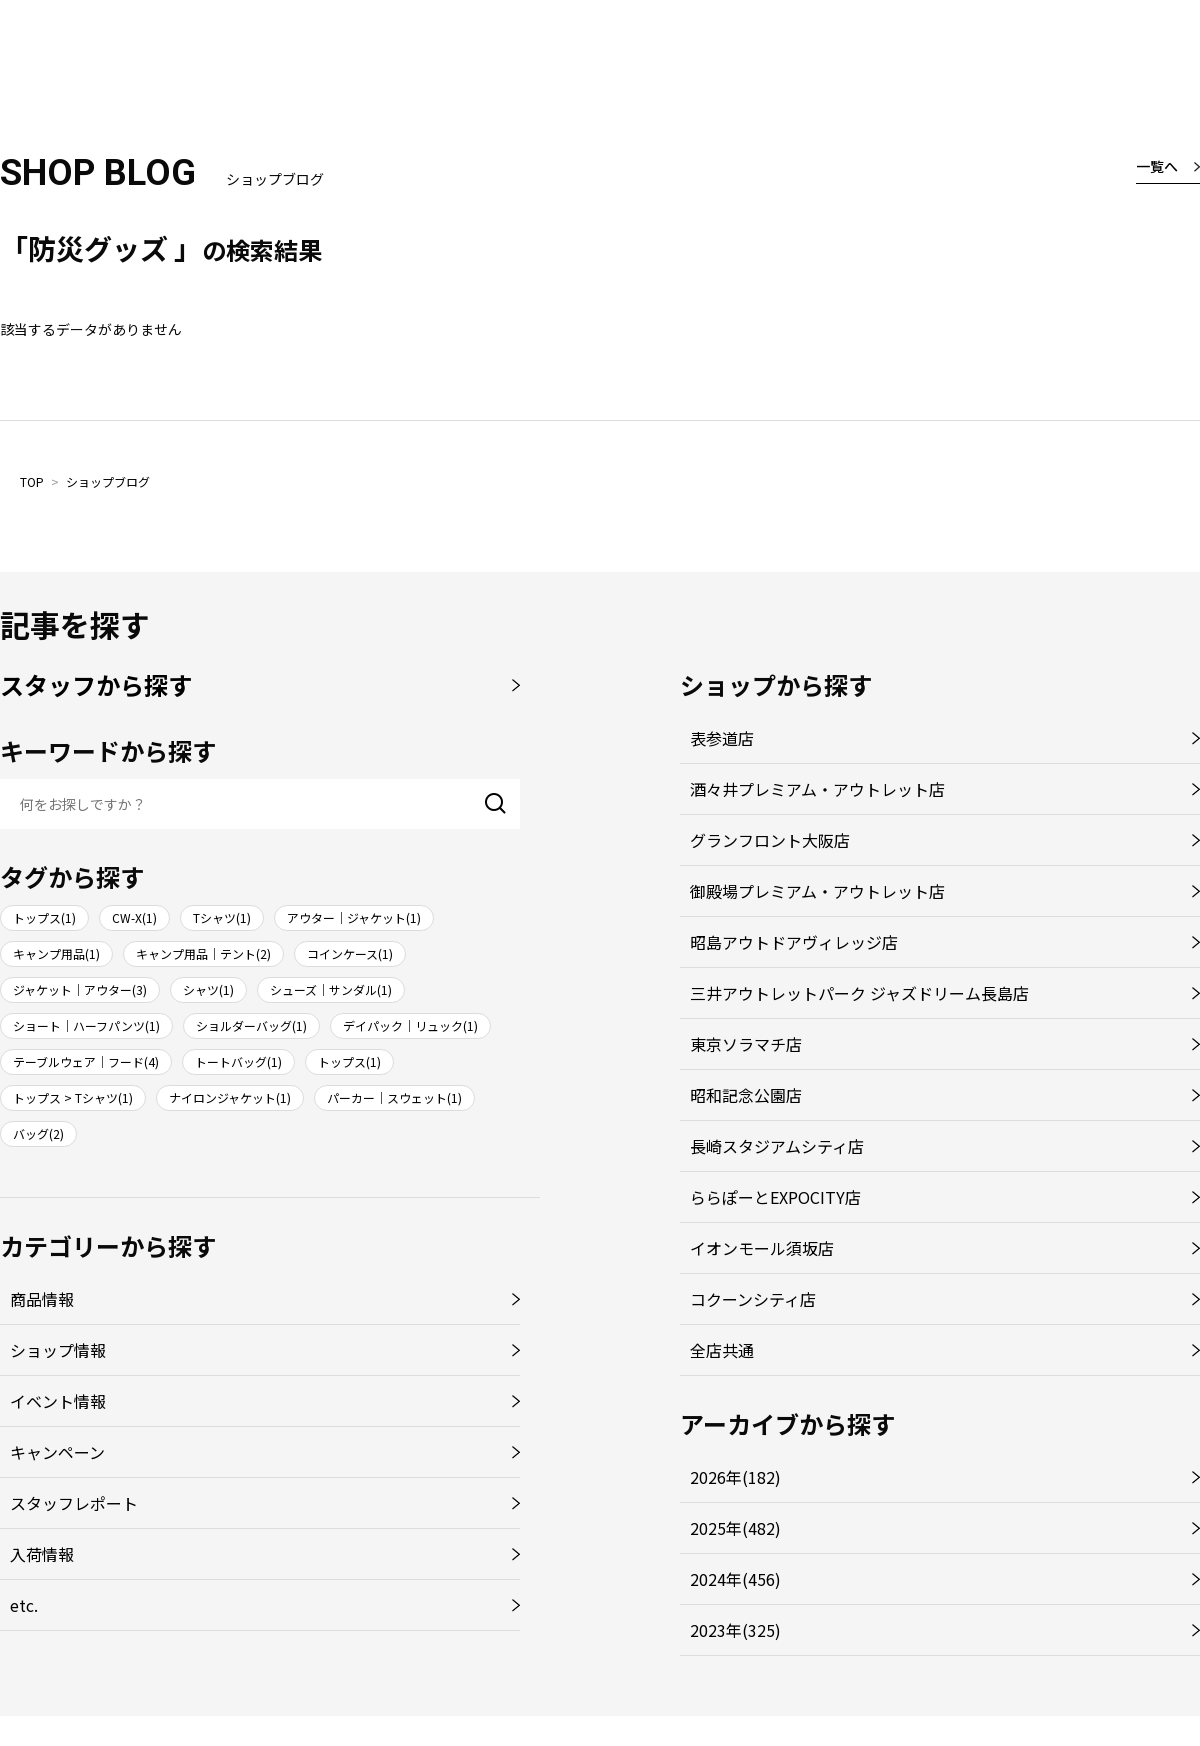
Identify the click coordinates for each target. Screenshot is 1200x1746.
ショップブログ (108, 481)
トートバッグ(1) (238, 1061)
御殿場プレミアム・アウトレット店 (817, 891)
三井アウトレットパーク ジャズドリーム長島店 (859, 993)
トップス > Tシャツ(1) (73, 1097)
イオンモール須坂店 (762, 1248)
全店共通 (722, 1350)
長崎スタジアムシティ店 (777, 1146)
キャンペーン (57, 1452)
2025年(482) (735, 1528)
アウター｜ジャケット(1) (354, 917)
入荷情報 (42, 1554)
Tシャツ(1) (222, 917)
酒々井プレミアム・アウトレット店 (817, 789)
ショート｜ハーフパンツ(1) (86, 1025)
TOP (32, 481)
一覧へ (1157, 166)
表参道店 (722, 738)
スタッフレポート (74, 1503)
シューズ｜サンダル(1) (331, 989)
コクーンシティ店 (753, 1299)
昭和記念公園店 (746, 1095)
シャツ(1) (208, 989)
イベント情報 (58, 1401)
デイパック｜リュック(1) (410, 1025)
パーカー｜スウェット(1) (394, 1097)
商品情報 (42, 1299)
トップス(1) (44, 917)
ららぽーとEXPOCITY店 (775, 1197)
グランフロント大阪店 (770, 840)
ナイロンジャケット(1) (230, 1097)
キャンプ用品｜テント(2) (203, 953)
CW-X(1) (134, 917)
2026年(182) (735, 1477)
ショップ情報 (58, 1350)
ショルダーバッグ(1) (251, 1025)
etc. (24, 1605)
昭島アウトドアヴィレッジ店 (794, 942)
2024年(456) (735, 1579)
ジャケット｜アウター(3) (80, 989)
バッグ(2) (38, 1133)
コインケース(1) (350, 953)
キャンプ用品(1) (56, 953)
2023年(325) (735, 1630)
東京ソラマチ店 (746, 1044)
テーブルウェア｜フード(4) (86, 1061)
